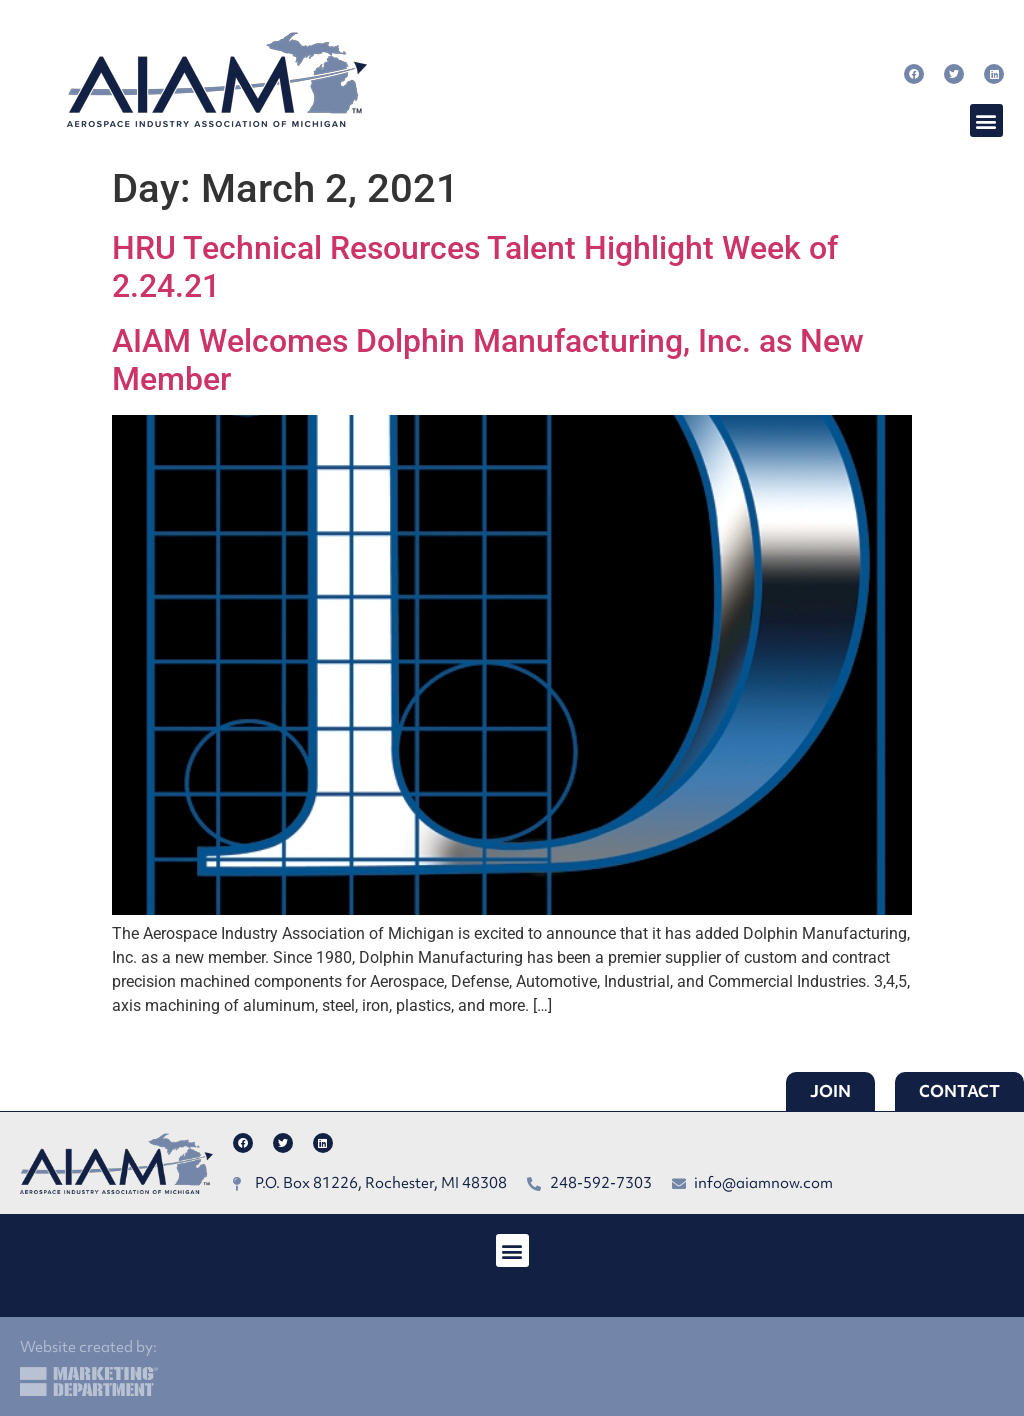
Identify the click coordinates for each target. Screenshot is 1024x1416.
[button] (986, 120)
